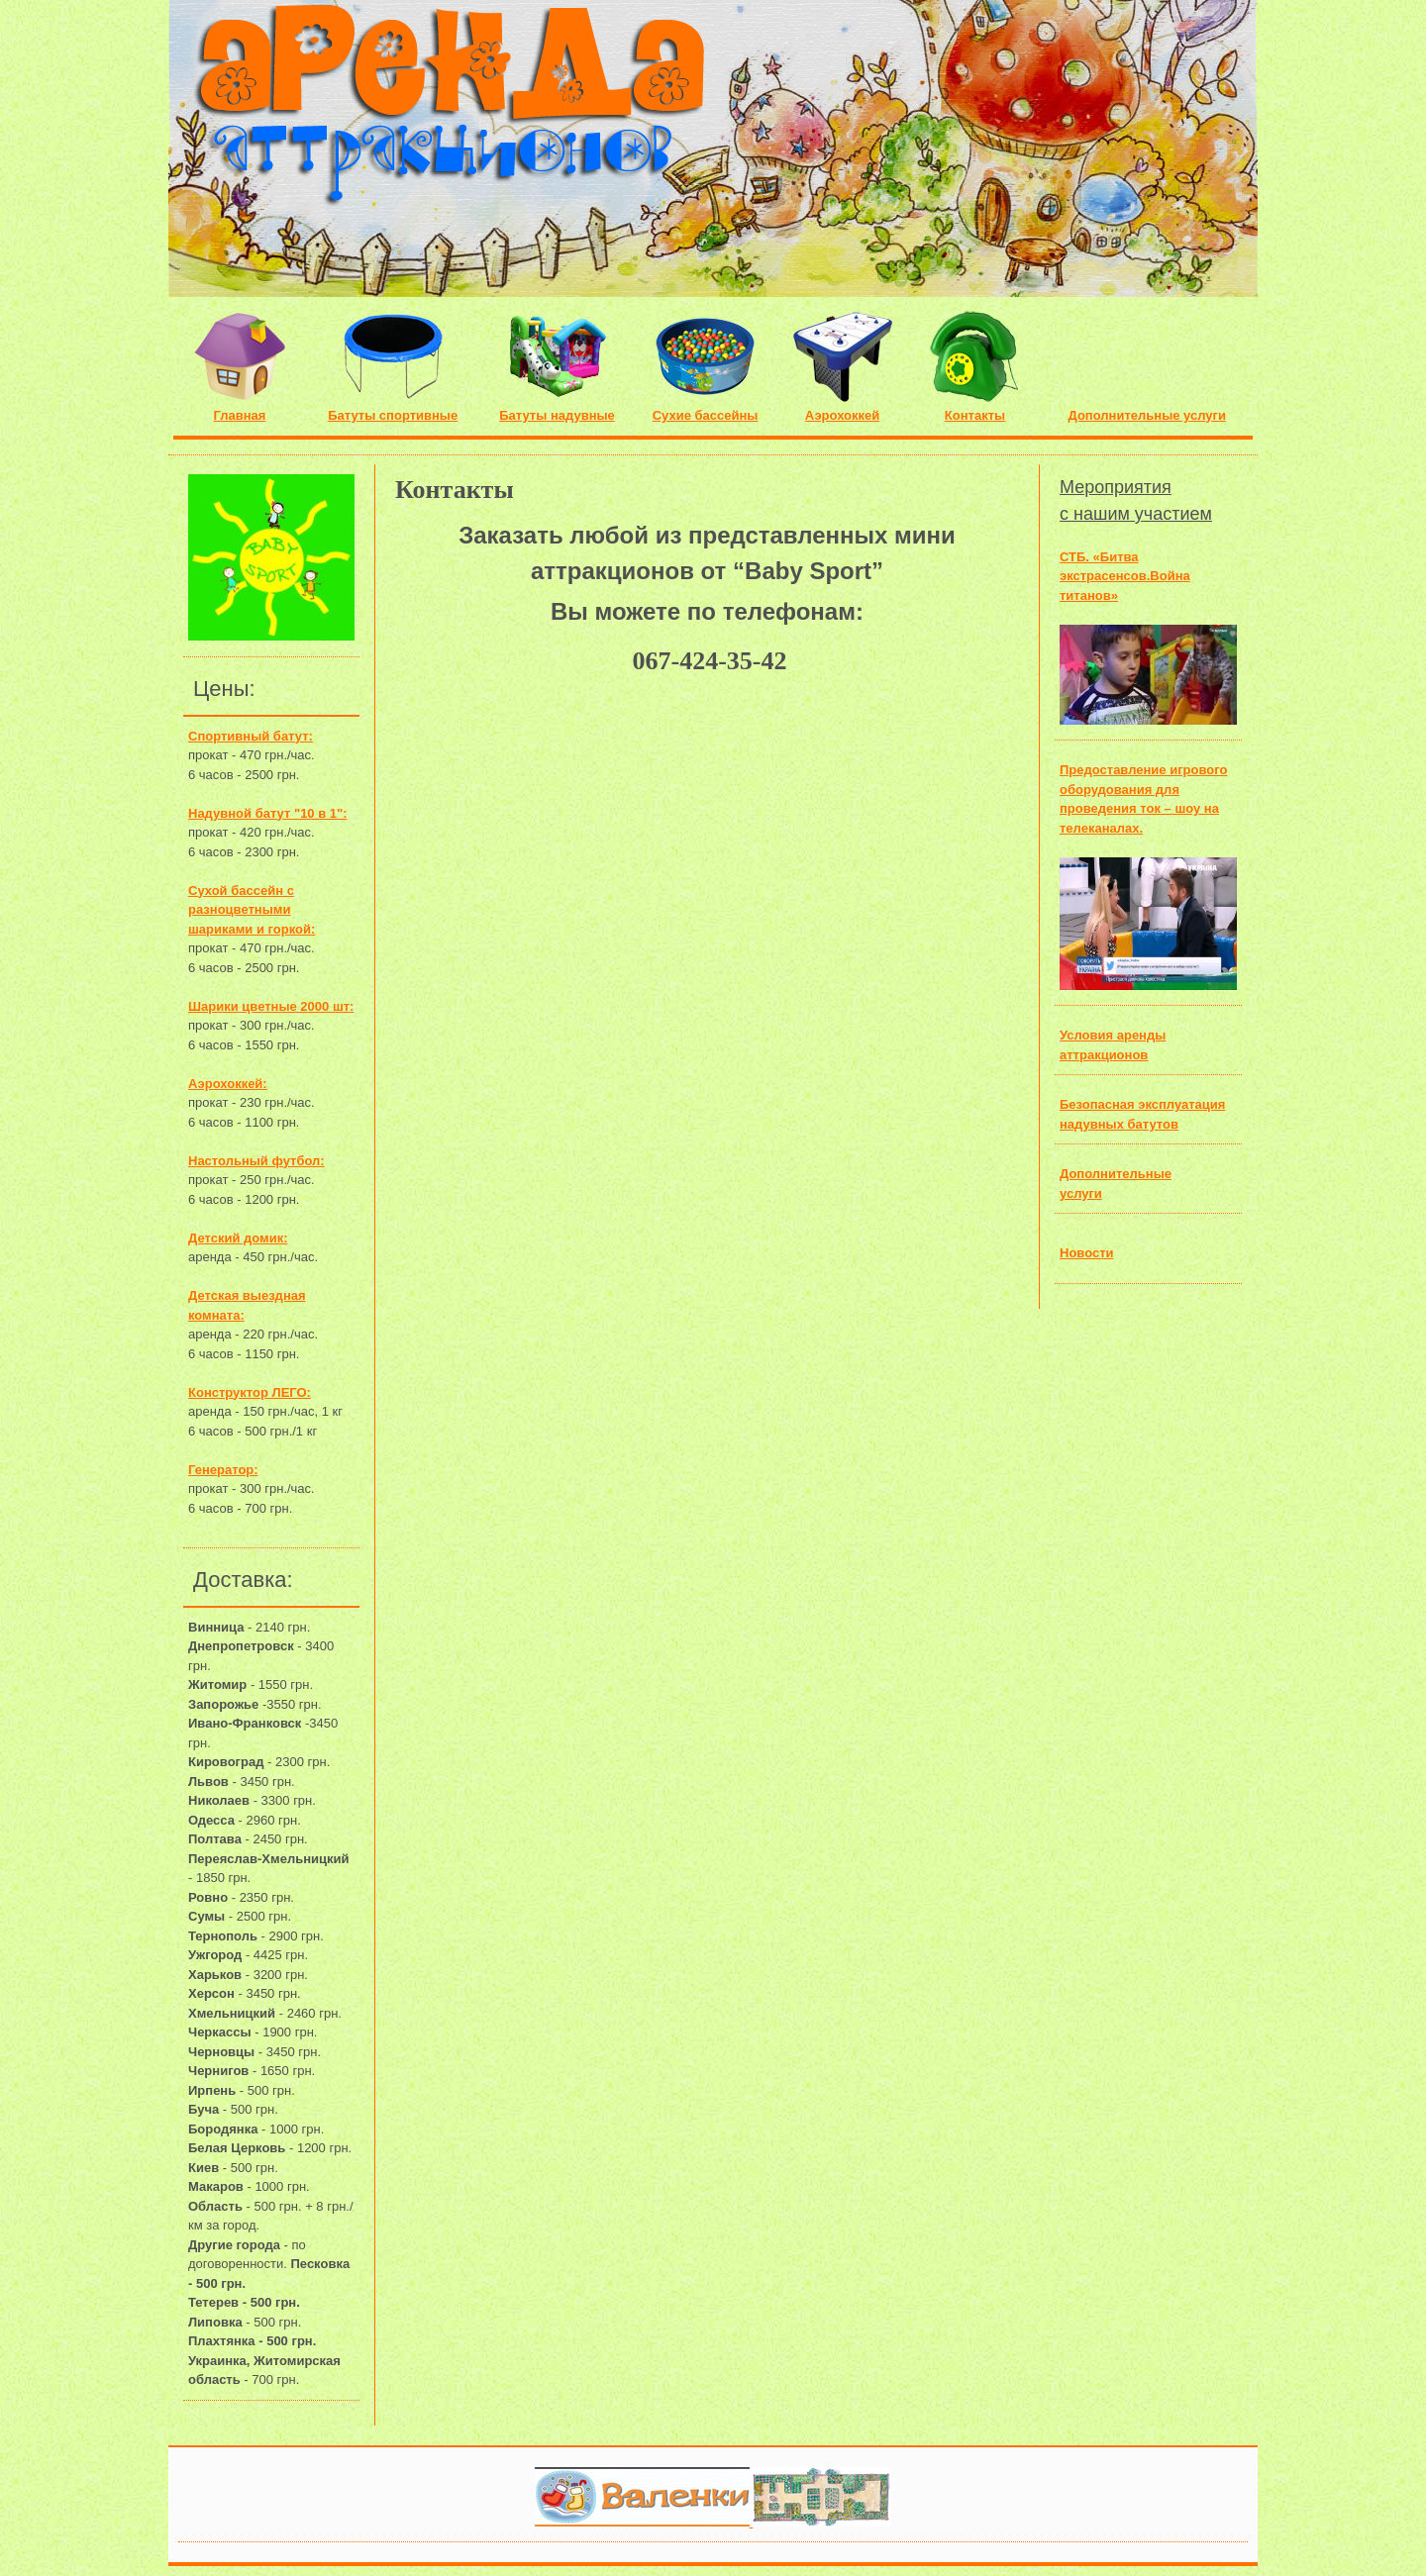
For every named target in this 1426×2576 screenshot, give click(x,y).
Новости (1087, 1252)
